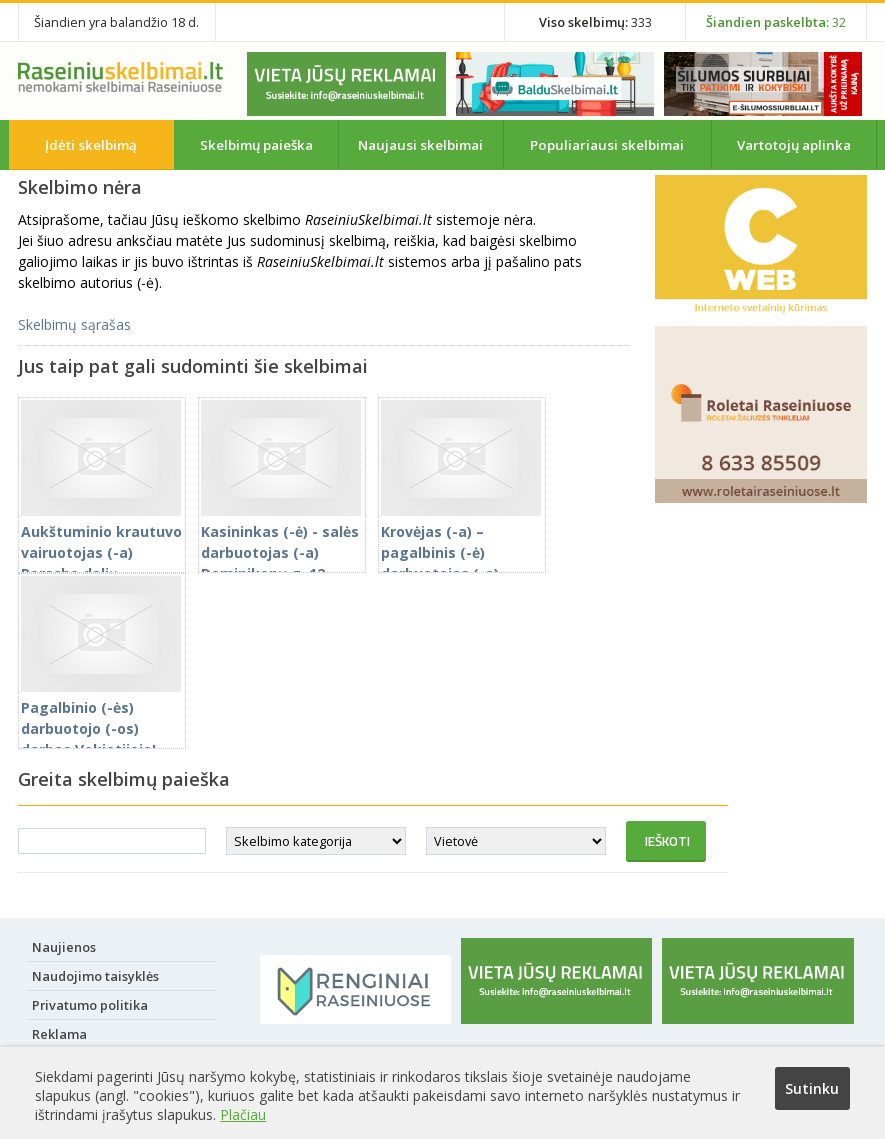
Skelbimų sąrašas (74, 324)
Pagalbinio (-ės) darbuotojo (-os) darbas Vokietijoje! (101, 718)
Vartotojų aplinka (794, 145)
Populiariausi (607, 145)
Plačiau (243, 1114)
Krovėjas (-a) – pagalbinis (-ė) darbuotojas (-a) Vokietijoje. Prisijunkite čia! (461, 563)
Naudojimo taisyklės (95, 976)
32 (776, 22)
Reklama (59, 1034)
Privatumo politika (90, 1005)
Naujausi (420, 145)
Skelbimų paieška (256, 145)
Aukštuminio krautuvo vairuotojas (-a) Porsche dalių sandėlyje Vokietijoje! (101, 552)
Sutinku (812, 1088)
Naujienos (64, 947)
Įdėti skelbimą (91, 145)
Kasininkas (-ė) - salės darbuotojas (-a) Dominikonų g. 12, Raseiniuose (281, 552)
